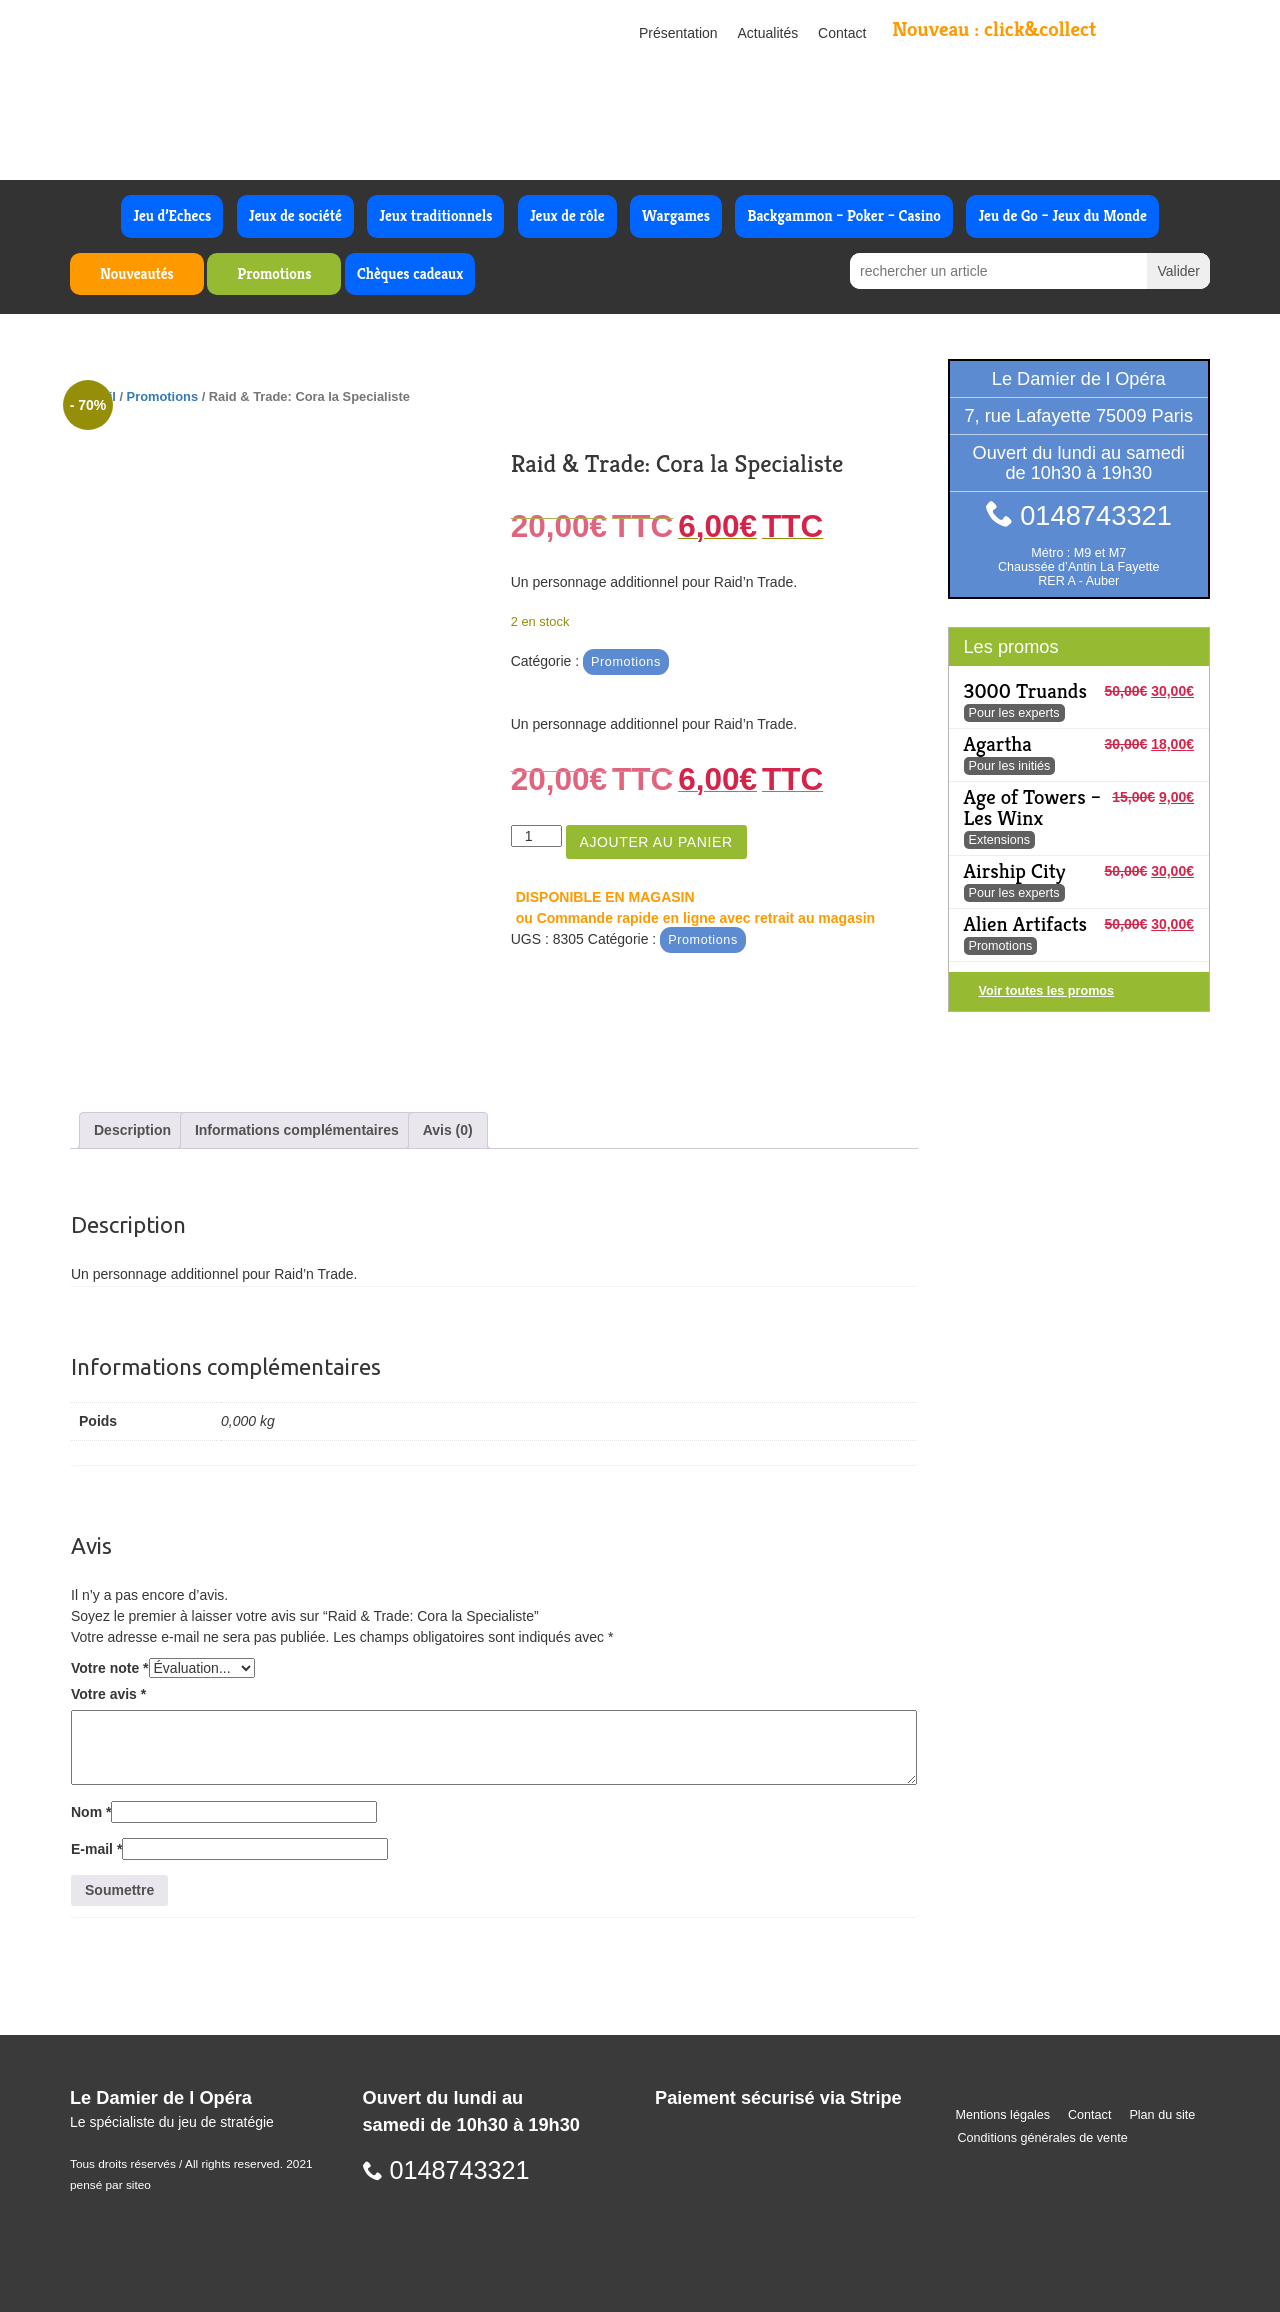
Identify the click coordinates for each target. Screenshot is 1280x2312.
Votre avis (108, 1694)
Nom (91, 1812)
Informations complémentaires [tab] (297, 1130)
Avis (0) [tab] (448, 1130)
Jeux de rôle (567, 215)
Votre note (110, 1668)
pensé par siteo (110, 2185)
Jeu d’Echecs (172, 215)
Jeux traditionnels (435, 215)
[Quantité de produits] (536, 836)
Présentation (678, 33)
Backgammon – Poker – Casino (844, 215)
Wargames (676, 215)
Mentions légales (1003, 2115)
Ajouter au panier (656, 842)
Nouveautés (137, 273)
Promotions (274, 273)
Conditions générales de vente (1043, 2138)
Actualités (768, 33)
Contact (842, 33)
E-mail (96, 1849)
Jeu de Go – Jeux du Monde (1062, 215)
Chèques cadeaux (410, 273)
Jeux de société (295, 215)
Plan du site (1162, 2115)
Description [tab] (132, 1130)
